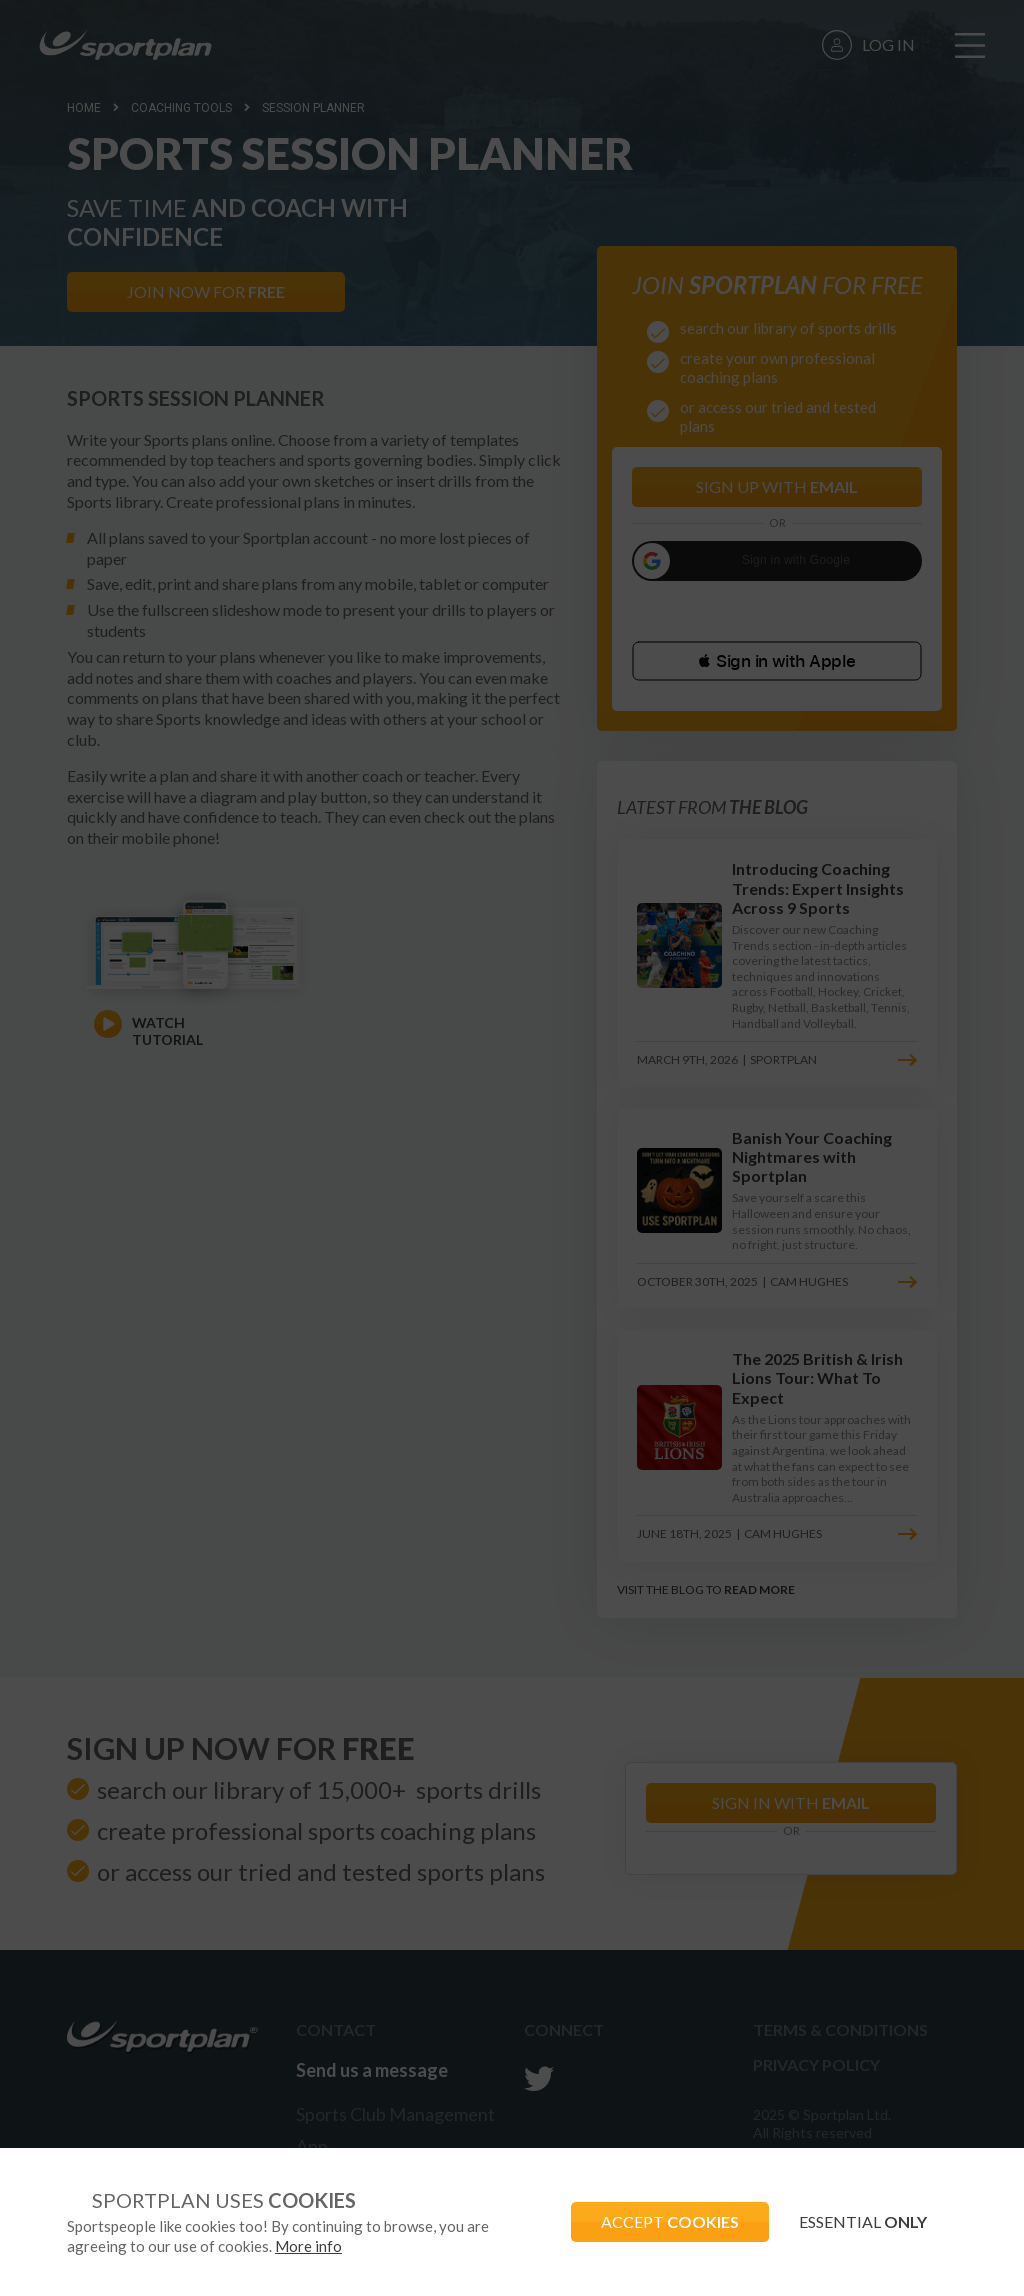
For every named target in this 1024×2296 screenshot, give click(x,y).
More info (308, 2246)
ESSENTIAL (863, 2221)
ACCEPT (670, 2221)
